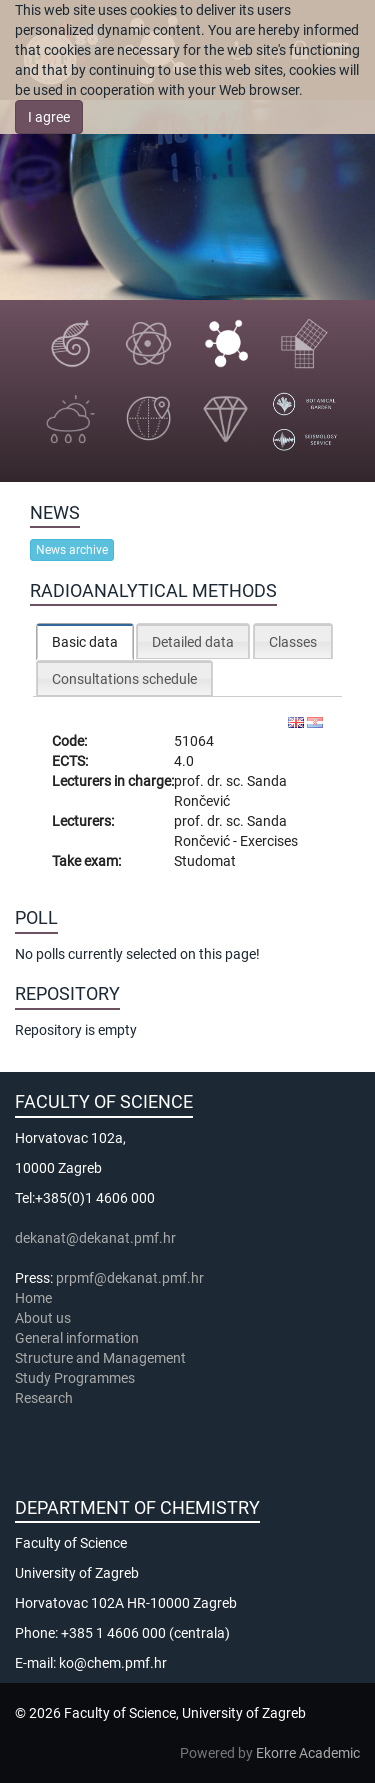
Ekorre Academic (308, 1753)
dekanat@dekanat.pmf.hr (95, 1238)
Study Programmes (75, 1378)
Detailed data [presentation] (193, 642)
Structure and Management (100, 1358)
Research (45, 1398)
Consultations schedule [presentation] (124, 679)
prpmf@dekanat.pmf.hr (130, 1278)
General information (77, 1338)
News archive (72, 550)
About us (44, 1318)
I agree (49, 117)
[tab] (85, 641)
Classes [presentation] (293, 642)
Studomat (205, 861)
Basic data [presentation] (85, 642)
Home (33, 1298)
